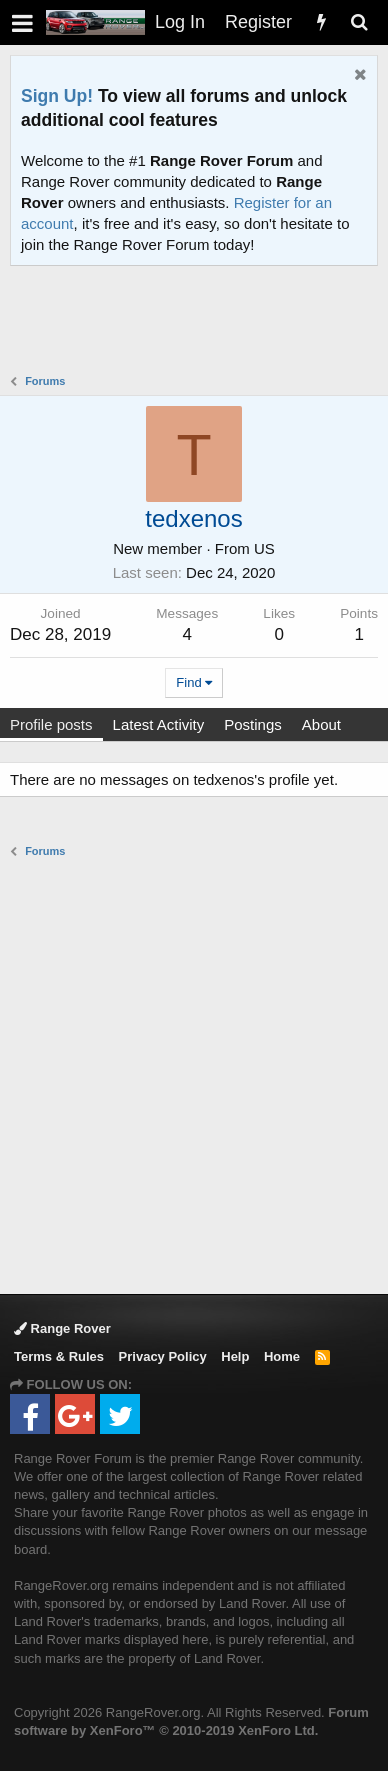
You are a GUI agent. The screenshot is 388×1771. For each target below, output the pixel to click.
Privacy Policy (163, 1356)
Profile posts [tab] (51, 724)
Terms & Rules (59, 1356)
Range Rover (62, 1328)
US (264, 548)
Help (235, 1356)
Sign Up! (57, 96)
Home (282, 1356)
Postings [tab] (253, 724)
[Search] (359, 22)
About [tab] (321, 724)
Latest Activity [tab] (159, 724)
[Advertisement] (199, 322)
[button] (22, 22)
